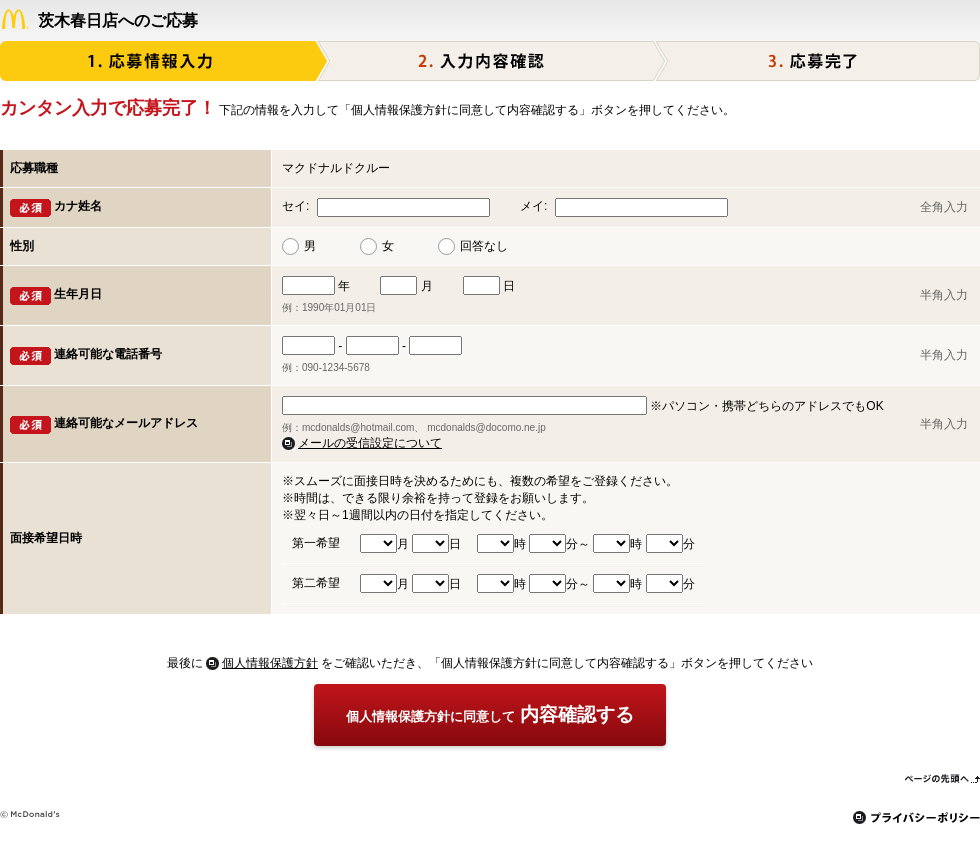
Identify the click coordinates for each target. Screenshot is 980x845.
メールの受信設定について (370, 443)
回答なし (484, 246)
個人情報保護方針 (270, 663)
